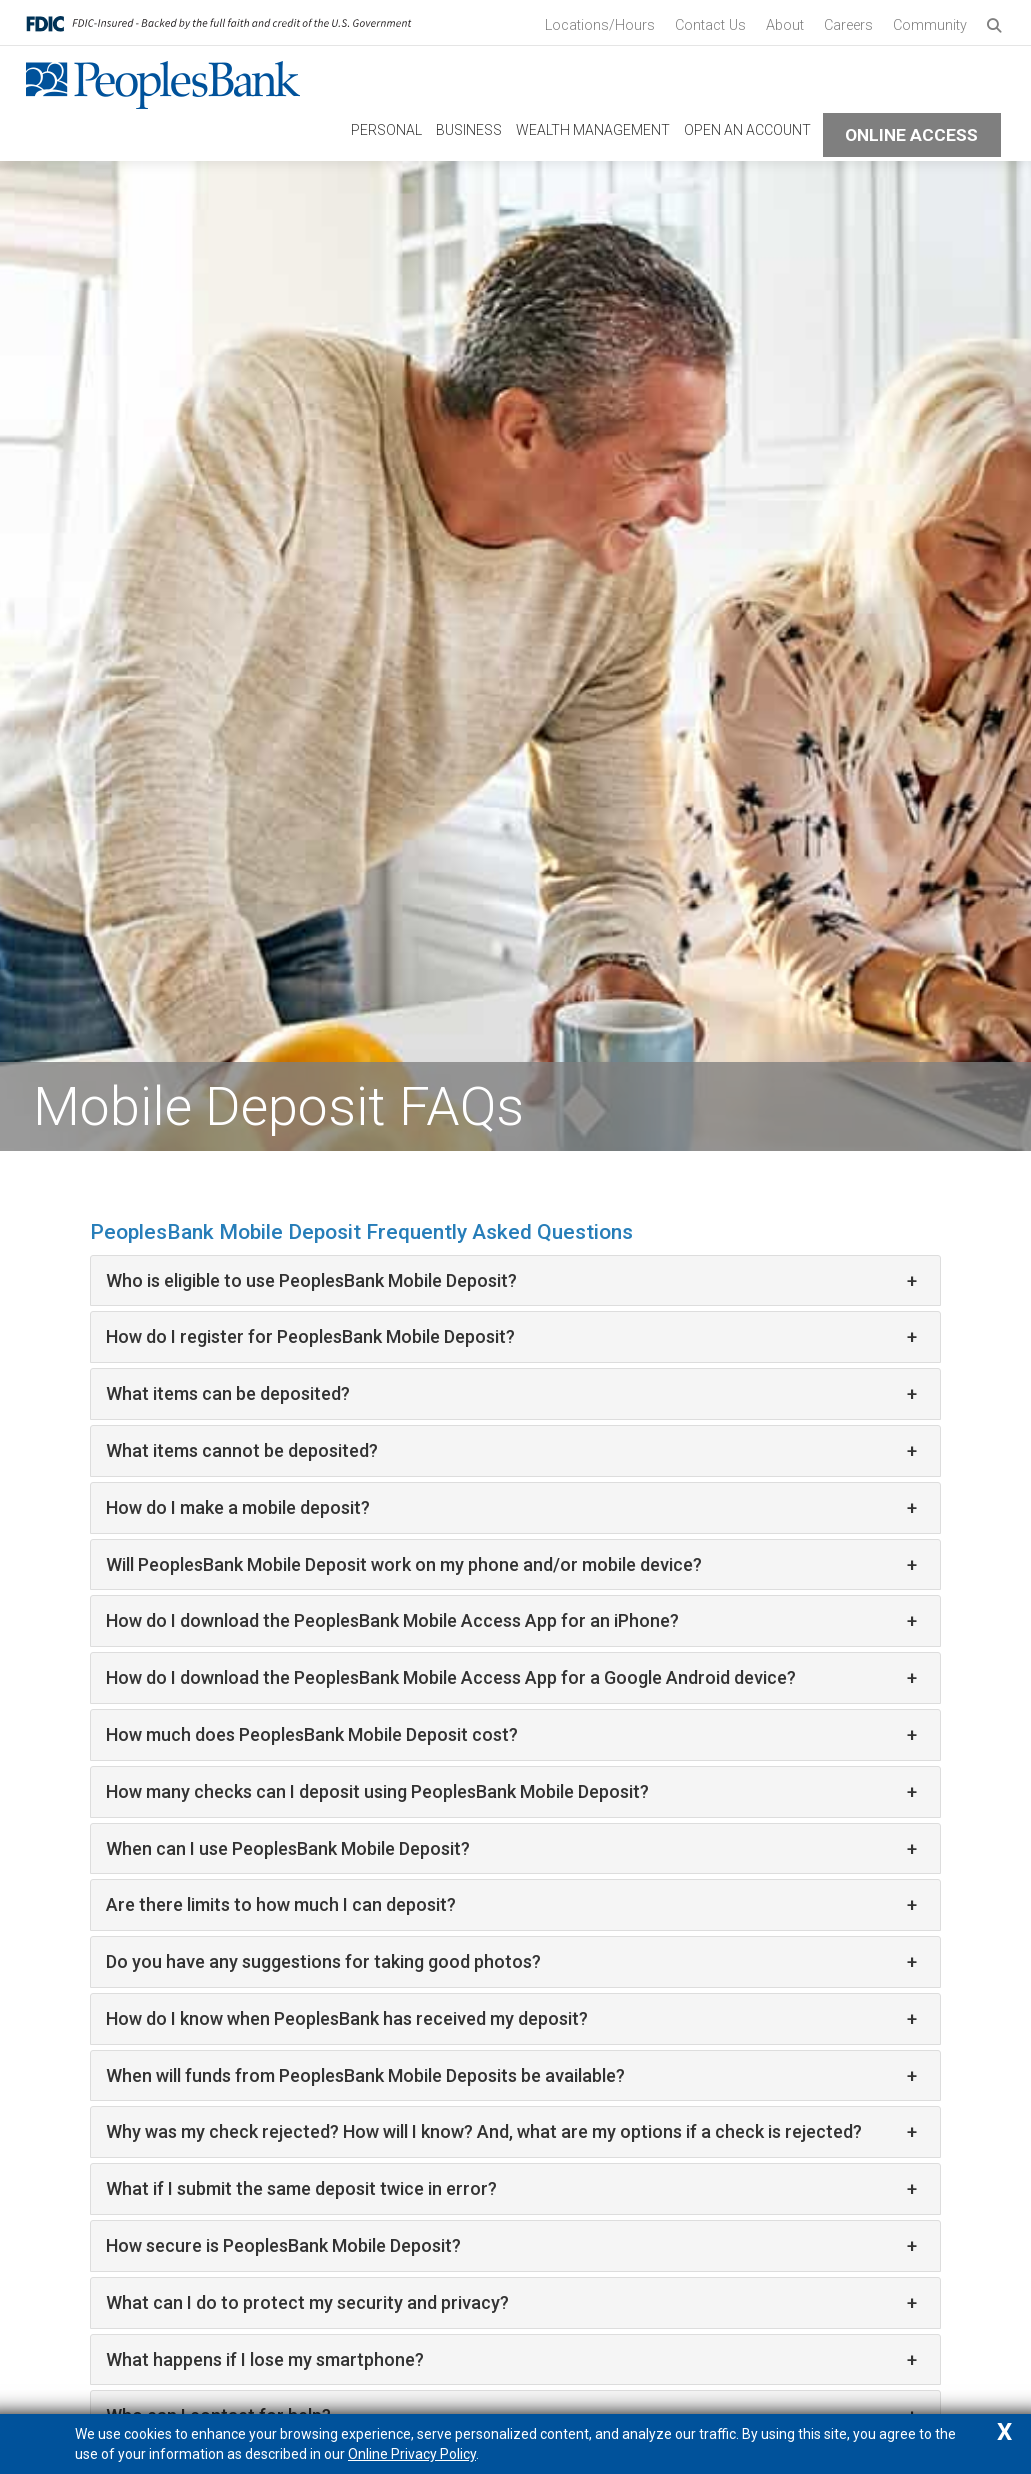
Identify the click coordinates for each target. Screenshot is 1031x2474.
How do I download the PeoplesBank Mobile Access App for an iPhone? (511, 1621)
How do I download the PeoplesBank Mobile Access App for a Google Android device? (511, 1678)
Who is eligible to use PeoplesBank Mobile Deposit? (511, 1281)
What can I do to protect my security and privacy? (511, 2303)
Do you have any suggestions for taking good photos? (511, 1962)
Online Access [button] (911, 135)
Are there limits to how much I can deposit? (511, 1905)
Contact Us (710, 25)
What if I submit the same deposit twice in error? (511, 2189)
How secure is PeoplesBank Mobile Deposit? (511, 2246)
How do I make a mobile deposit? (511, 1508)
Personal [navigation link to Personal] (386, 130)
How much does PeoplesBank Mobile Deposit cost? (511, 1735)
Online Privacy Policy (412, 2454)
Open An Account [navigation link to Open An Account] (747, 130)
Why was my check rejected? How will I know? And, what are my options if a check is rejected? (511, 2132)
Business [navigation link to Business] (469, 130)
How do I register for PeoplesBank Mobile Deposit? (511, 1337)
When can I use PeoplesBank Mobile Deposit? (511, 1849)
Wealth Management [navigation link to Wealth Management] (593, 130)
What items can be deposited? (511, 1394)
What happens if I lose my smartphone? (511, 2360)
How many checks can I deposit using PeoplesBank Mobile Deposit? (511, 1792)
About (785, 25)
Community (930, 25)
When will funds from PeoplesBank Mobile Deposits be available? (511, 2076)
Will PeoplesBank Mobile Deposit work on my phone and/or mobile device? (511, 1565)
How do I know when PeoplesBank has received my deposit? (511, 2019)
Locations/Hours (600, 25)
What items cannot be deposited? (511, 1451)
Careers (848, 25)
